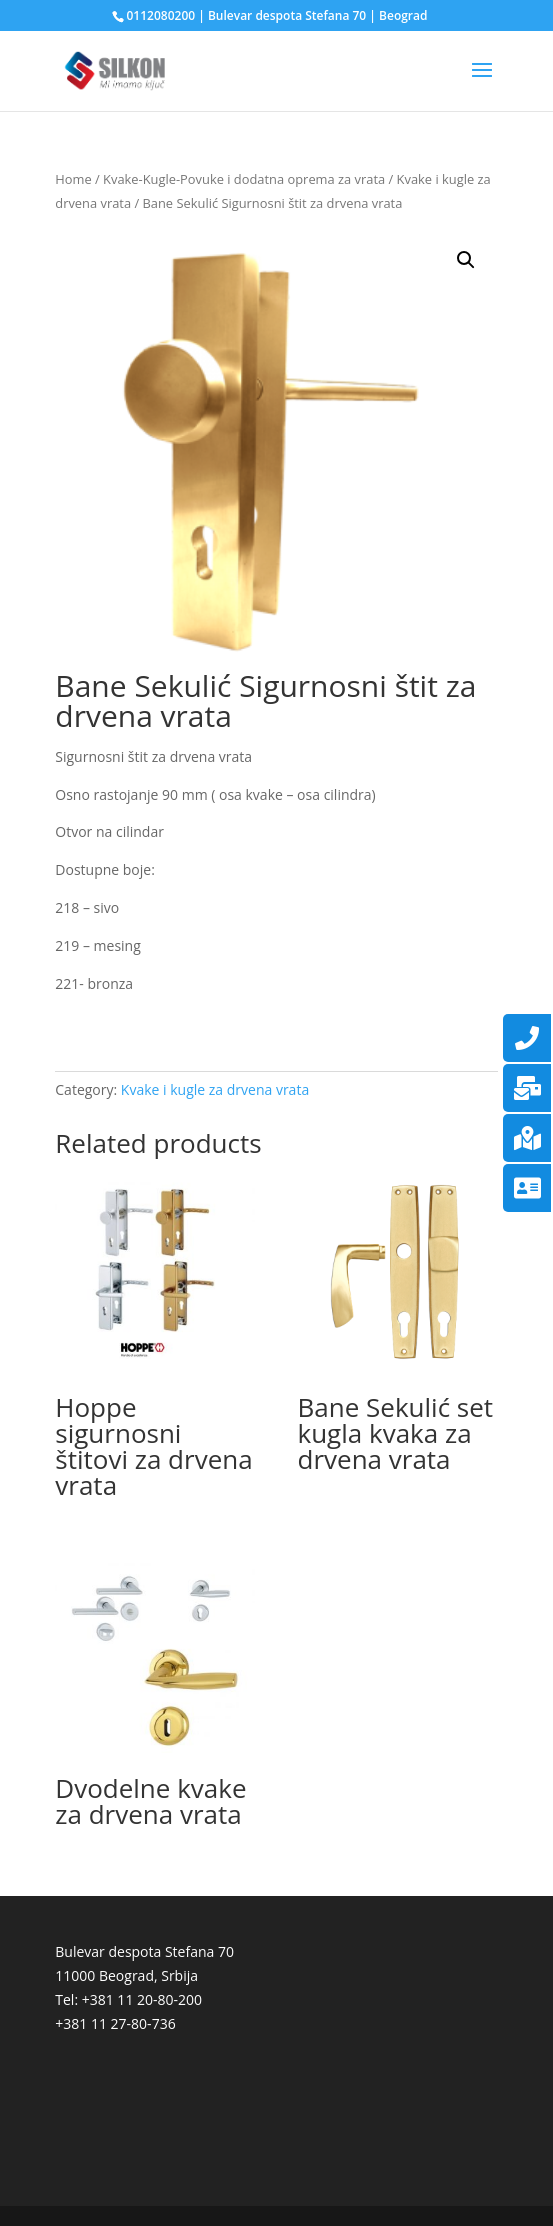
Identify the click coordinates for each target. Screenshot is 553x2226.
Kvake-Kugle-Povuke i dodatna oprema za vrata (244, 179)
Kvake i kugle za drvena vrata (215, 1089)
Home (73, 179)
